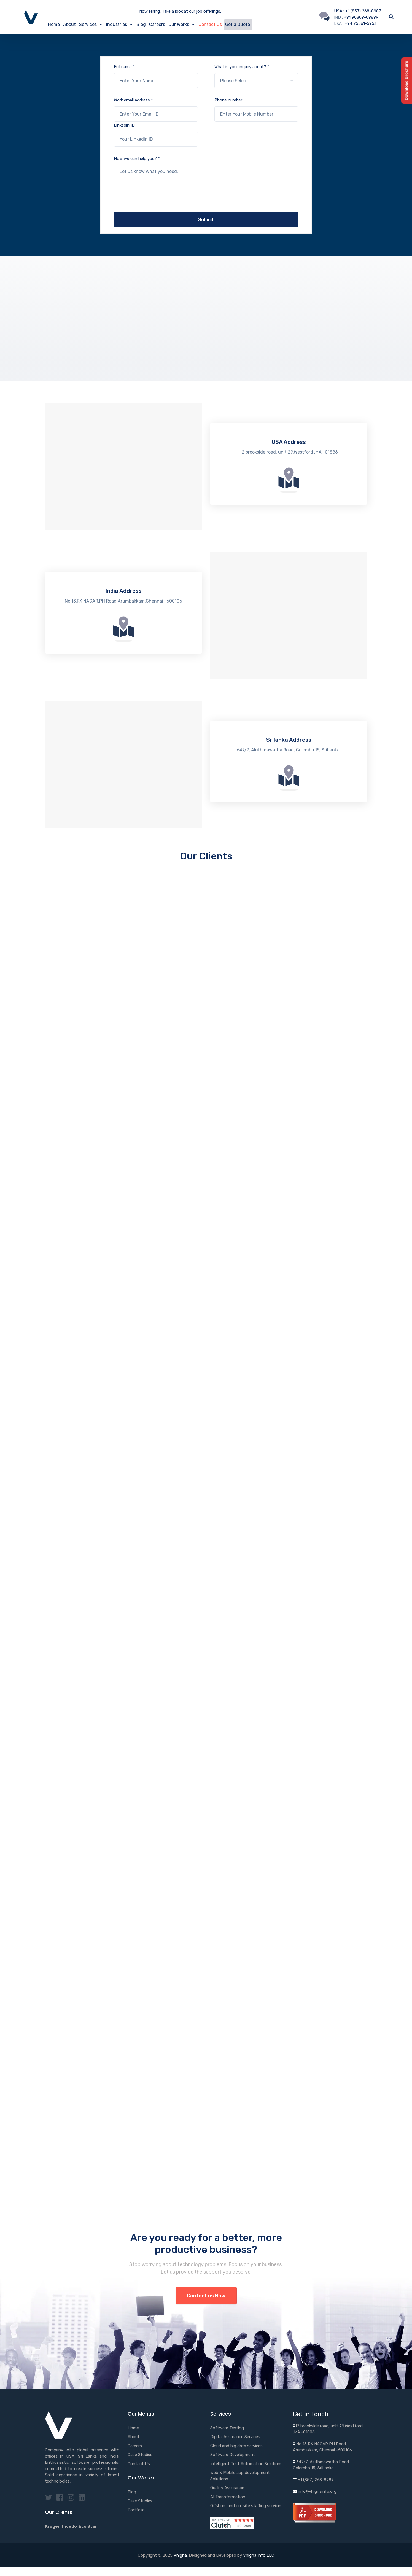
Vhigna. (181, 2555)
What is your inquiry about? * (256, 76)
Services (91, 24)
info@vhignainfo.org (317, 2491)
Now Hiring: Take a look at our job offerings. (180, 11)
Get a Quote (237, 24)
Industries (119, 24)
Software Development (232, 2454)
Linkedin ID (156, 135)
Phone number (256, 110)
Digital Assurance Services (235, 2436)
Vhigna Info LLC (258, 2555)
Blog (141, 24)
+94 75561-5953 (361, 23)
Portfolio (136, 2509)
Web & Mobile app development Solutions (240, 2475)
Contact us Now (206, 2296)
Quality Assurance (227, 2487)
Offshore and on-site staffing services (246, 2505)
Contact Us (210, 24)
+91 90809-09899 (361, 17)
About (69, 24)
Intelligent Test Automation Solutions (246, 2463)
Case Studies (140, 2454)
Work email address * (156, 110)
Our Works (181, 24)
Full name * (156, 76)
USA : (339, 11)
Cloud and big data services (236, 2445)
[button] (100, 24)
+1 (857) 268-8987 (363, 11)
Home (54, 24)
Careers (157, 24)
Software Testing (227, 2427)
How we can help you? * (206, 179)
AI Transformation (227, 2496)
